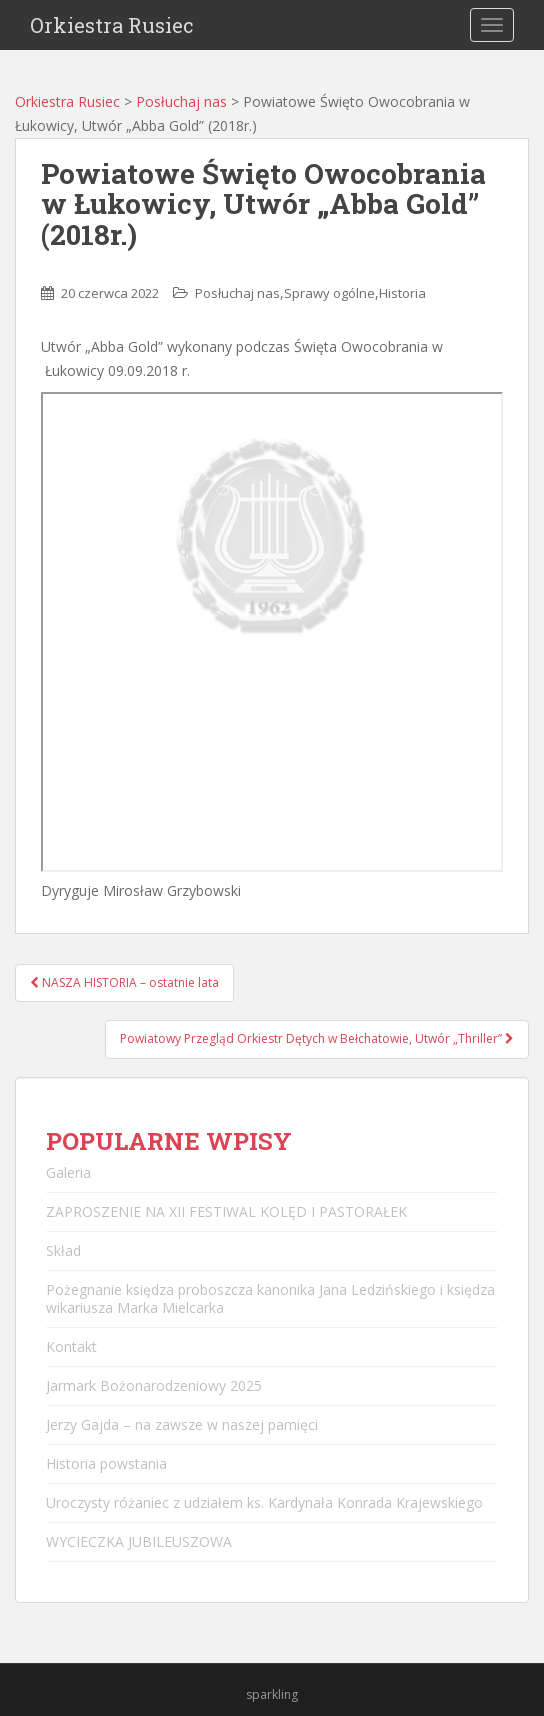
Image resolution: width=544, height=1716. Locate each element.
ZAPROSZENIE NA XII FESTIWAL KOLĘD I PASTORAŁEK (226, 1211)
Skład (63, 1250)
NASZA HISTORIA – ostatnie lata (124, 982)
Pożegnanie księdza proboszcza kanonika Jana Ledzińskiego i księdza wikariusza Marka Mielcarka (270, 1298)
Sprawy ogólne (329, 293)
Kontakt (71, 1346)
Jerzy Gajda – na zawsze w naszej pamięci (182, 1424)
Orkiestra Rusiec (112, 25)
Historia (402, 293)
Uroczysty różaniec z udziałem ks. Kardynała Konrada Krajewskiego (264, 1502)
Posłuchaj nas (181, 101)
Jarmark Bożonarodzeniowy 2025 (154, 1385)
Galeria (68, 1172)
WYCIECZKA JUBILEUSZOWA (139, 1541)
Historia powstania (106, 1463)
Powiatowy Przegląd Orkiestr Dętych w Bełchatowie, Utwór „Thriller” (317, 1038)
